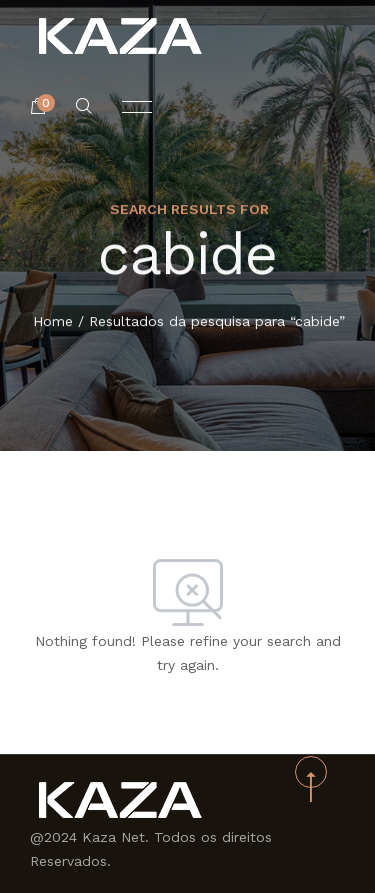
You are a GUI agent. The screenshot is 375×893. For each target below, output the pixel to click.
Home (53, 322)
